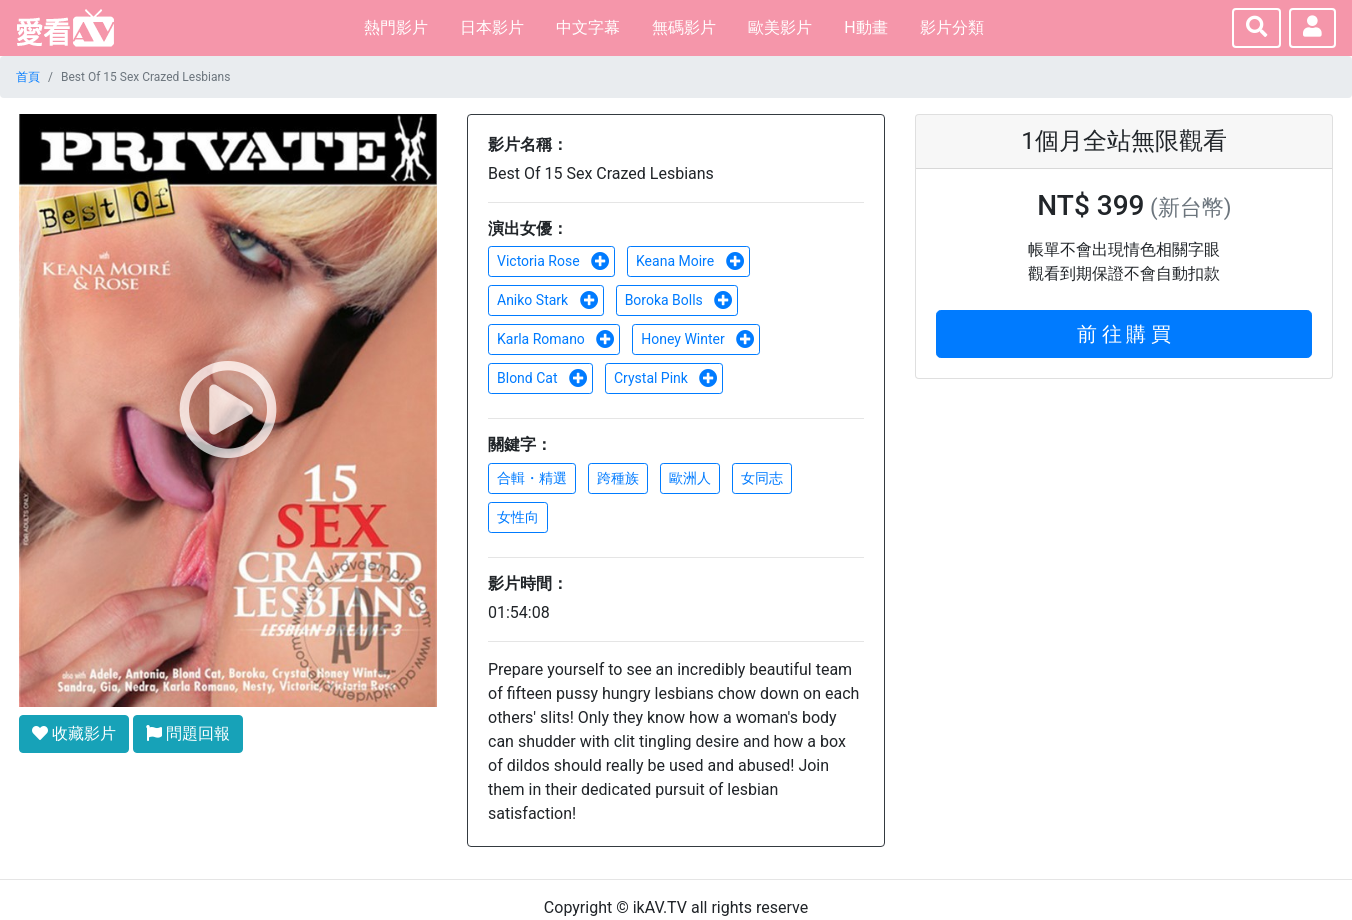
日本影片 (492, 27)
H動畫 (865, 27)
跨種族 (618, 478)
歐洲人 (690, 478)
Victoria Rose (553, 261)
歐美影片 (780, 27)
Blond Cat (542, 378)
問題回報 (188, 733)
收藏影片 (74, 733)
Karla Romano (556, 339)
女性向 (518, 517)
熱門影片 (396, 27)
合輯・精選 (532, 478)
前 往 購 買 (1124, 334)
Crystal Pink (666, 378)
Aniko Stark (548, 300)
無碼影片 (684, 27)
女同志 (762, 478)
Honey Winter (698, 339)
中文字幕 (588, 27)
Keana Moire (690, 261)
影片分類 (952, 27)
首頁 (28, 77)
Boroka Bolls (679, 300)
